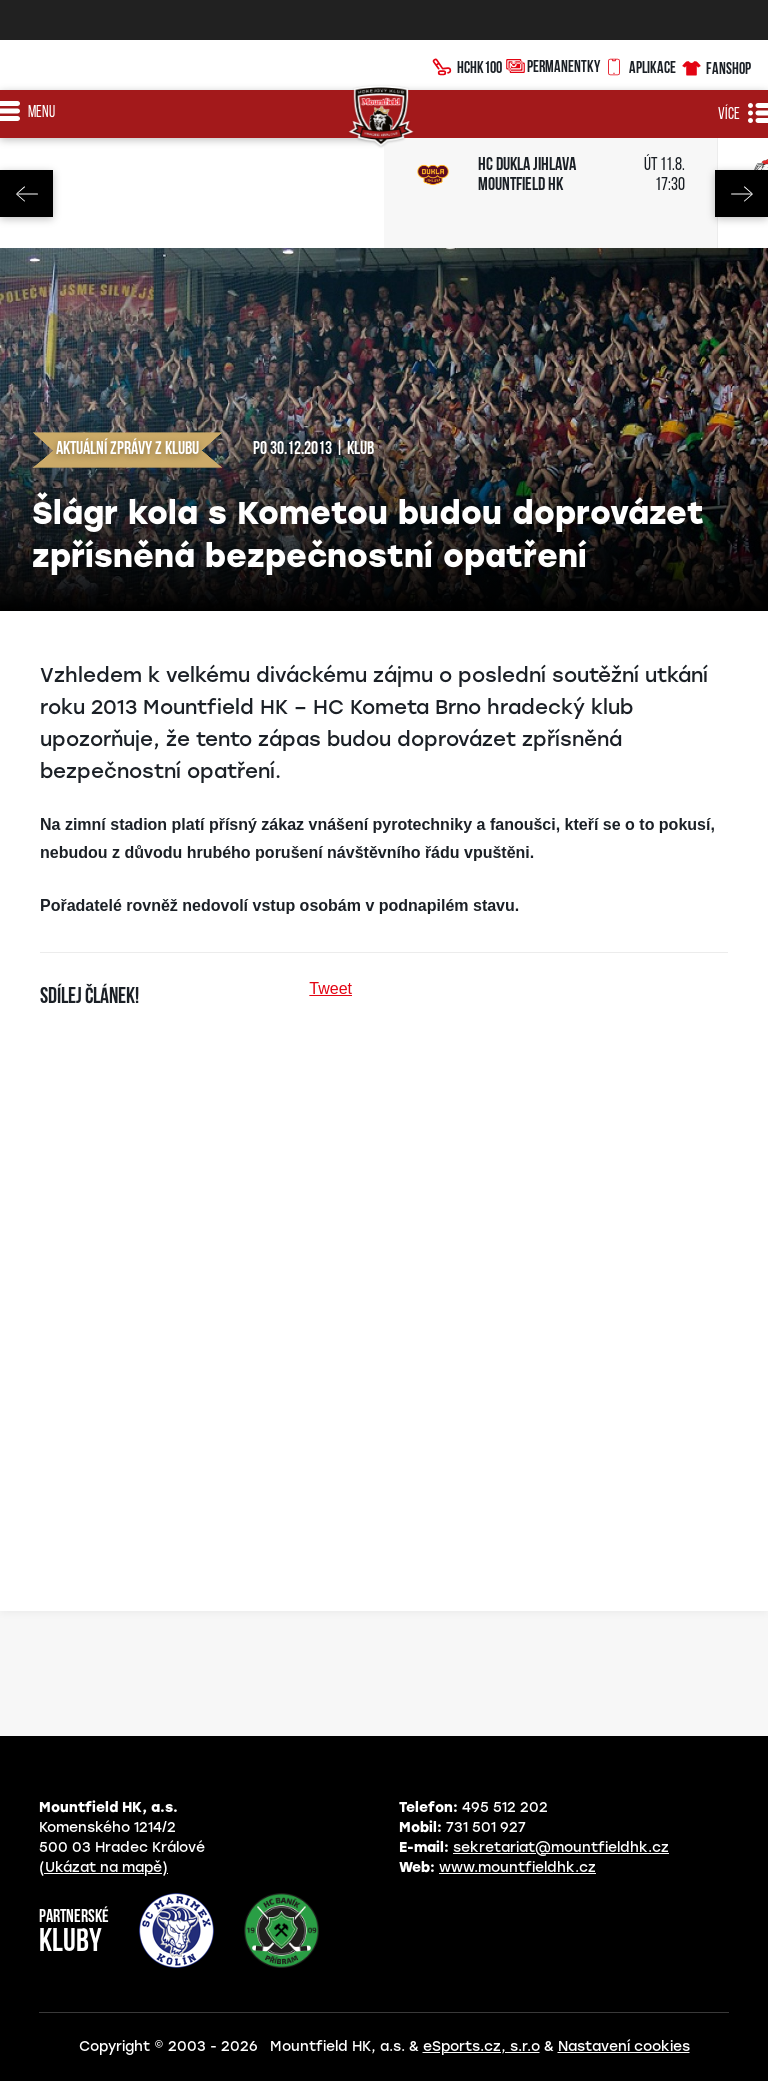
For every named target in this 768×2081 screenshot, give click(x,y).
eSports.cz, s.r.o (481, 2046)
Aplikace (640, 65)
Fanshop (715, 65)
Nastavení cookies (624, 2046)
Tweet (330, 988)
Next (741, 193)
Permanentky (553, 65)
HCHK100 (467, 65)
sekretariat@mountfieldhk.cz (561, 1847)
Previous (26, 193)
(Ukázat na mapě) (103, 1867)
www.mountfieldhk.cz (517, 1867)
